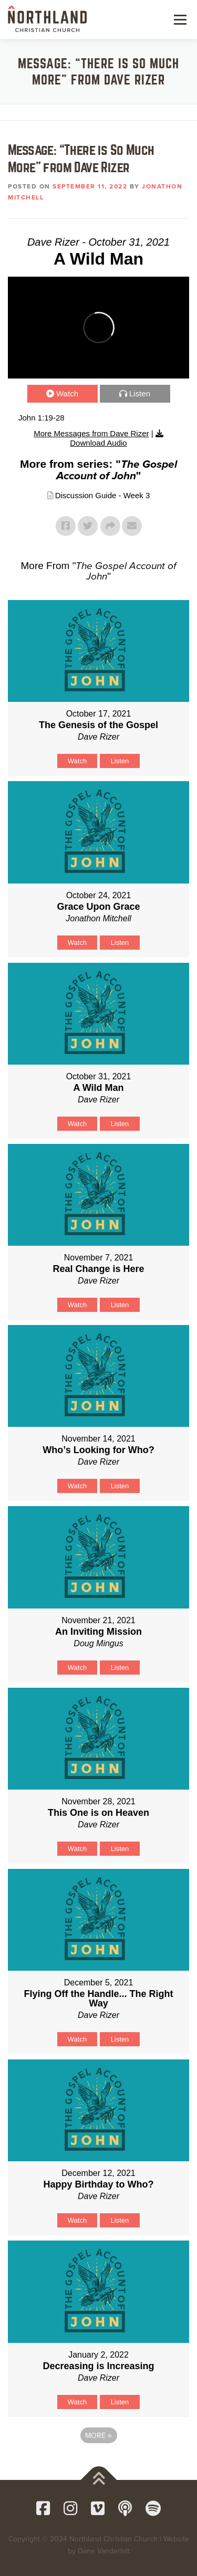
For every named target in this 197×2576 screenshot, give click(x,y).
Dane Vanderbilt (104, 2551)
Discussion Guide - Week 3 (102, 495)
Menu (179, 19)
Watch (67, 393)
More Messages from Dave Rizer (91, 433)
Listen (139, 393)
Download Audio (98, 442)
